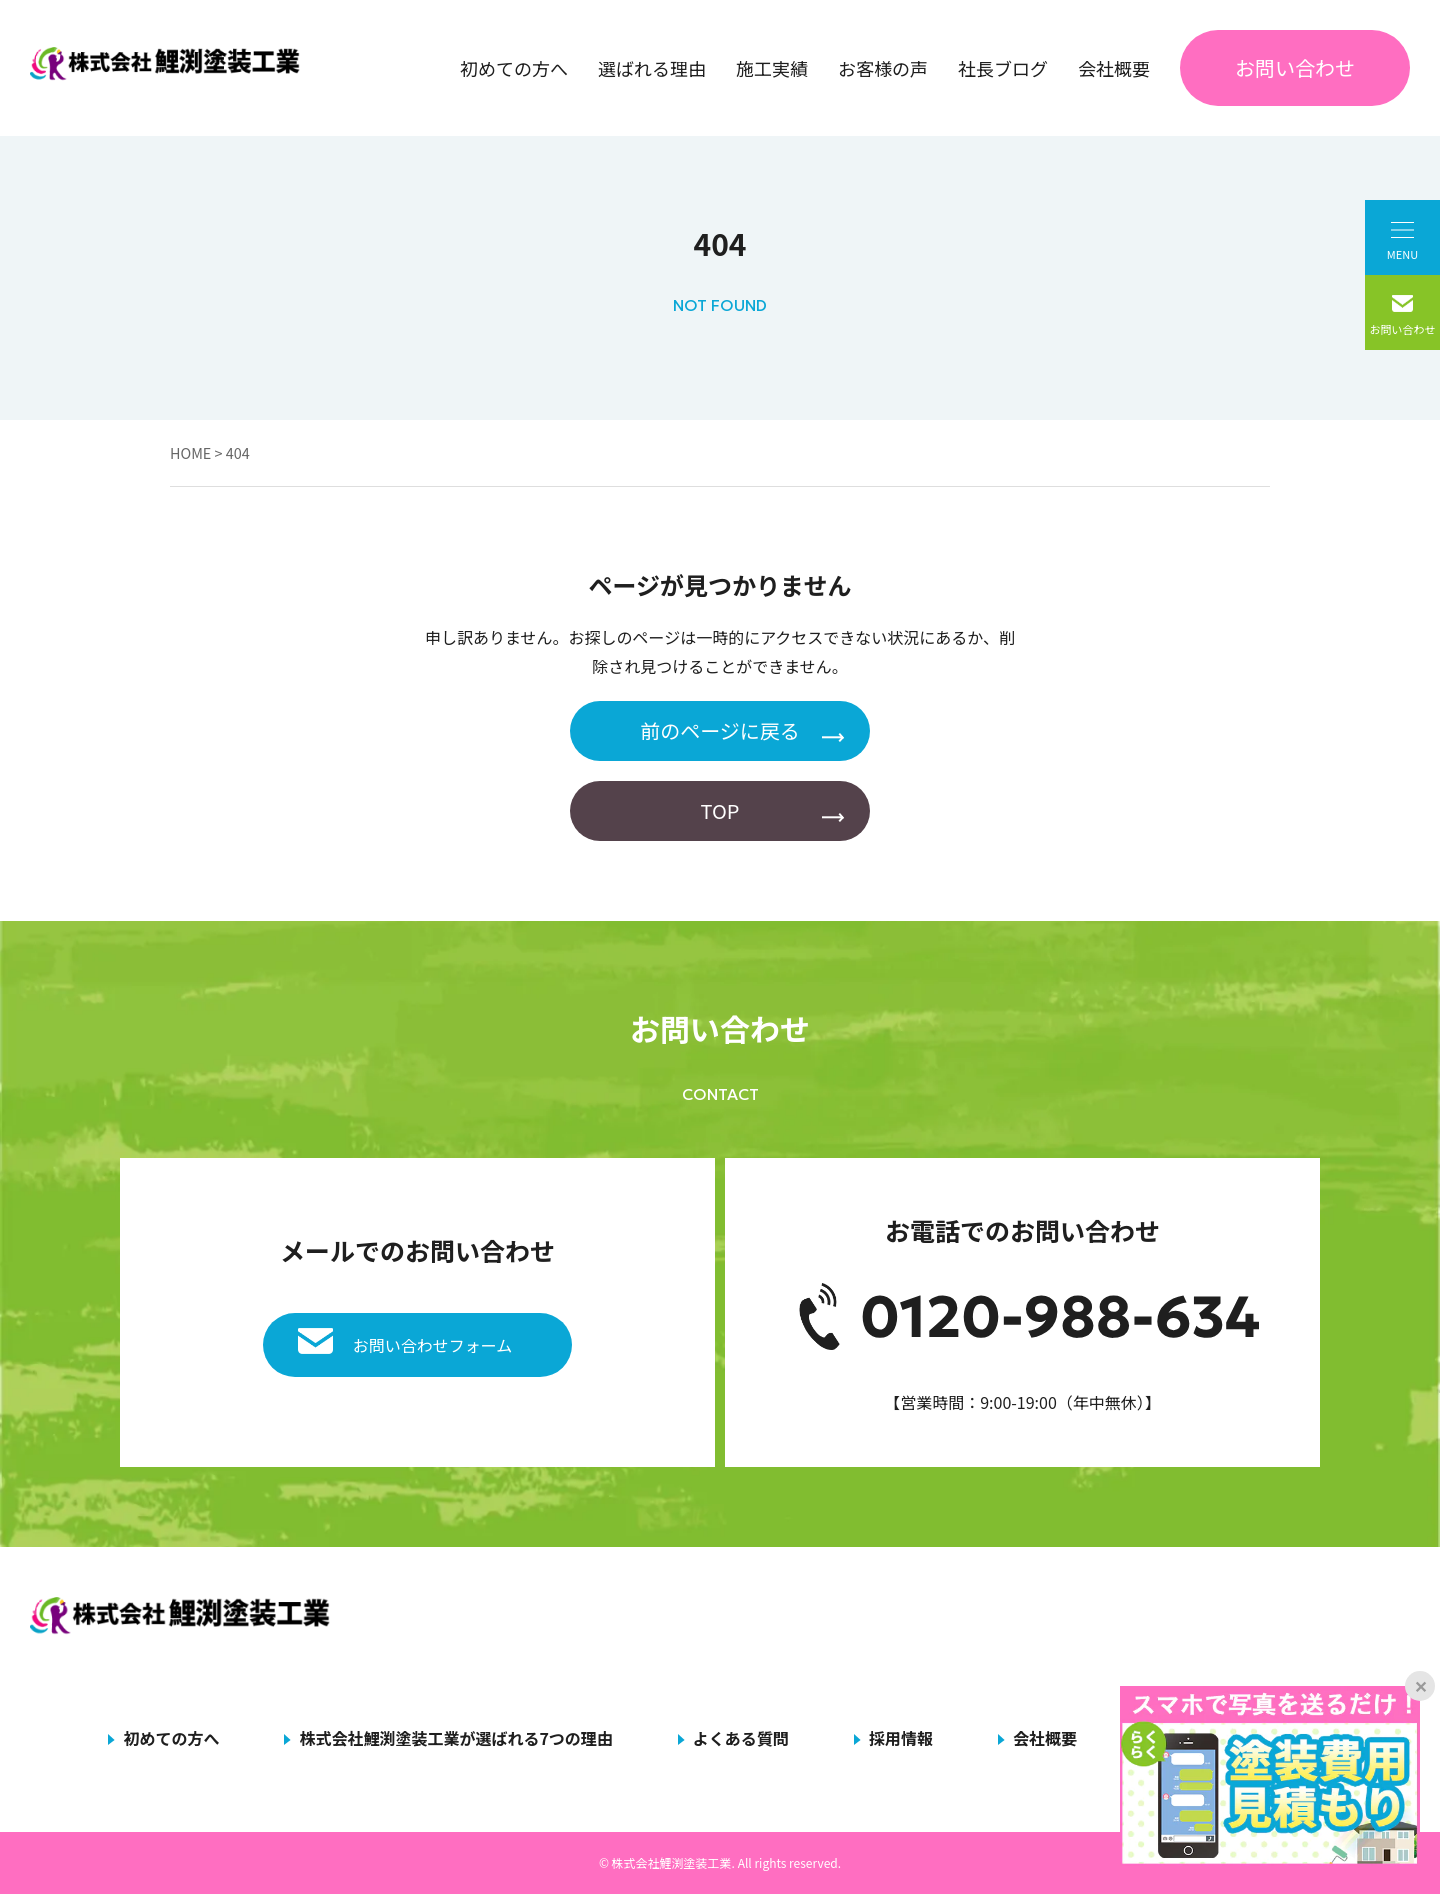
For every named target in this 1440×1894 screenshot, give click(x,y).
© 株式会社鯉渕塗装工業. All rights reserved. (720, 1862)
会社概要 (1114, 68)
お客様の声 (883, 68)
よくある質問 (741, 1738)
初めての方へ (514, 68)
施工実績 (772, 68)
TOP (720, 810)
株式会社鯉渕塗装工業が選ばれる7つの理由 (455, 1738)
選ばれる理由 (652, 68)
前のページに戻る (720, 730)
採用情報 (901, 1738)
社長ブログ (1003, 68)
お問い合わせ (1295, 67)
